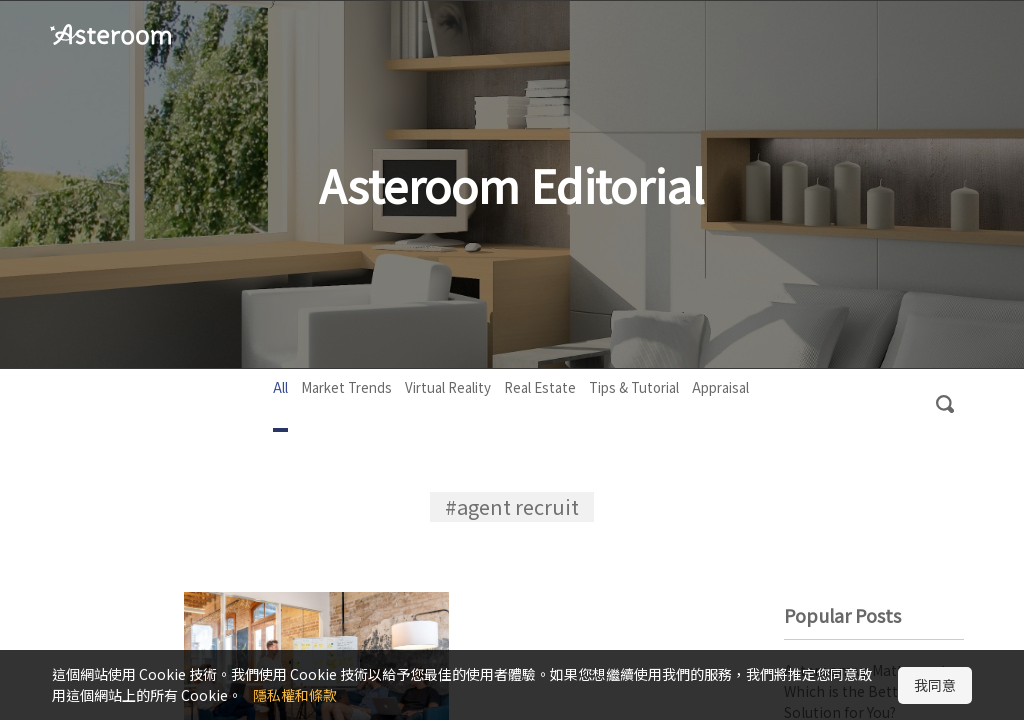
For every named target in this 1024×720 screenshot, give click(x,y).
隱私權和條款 (295, 695)
